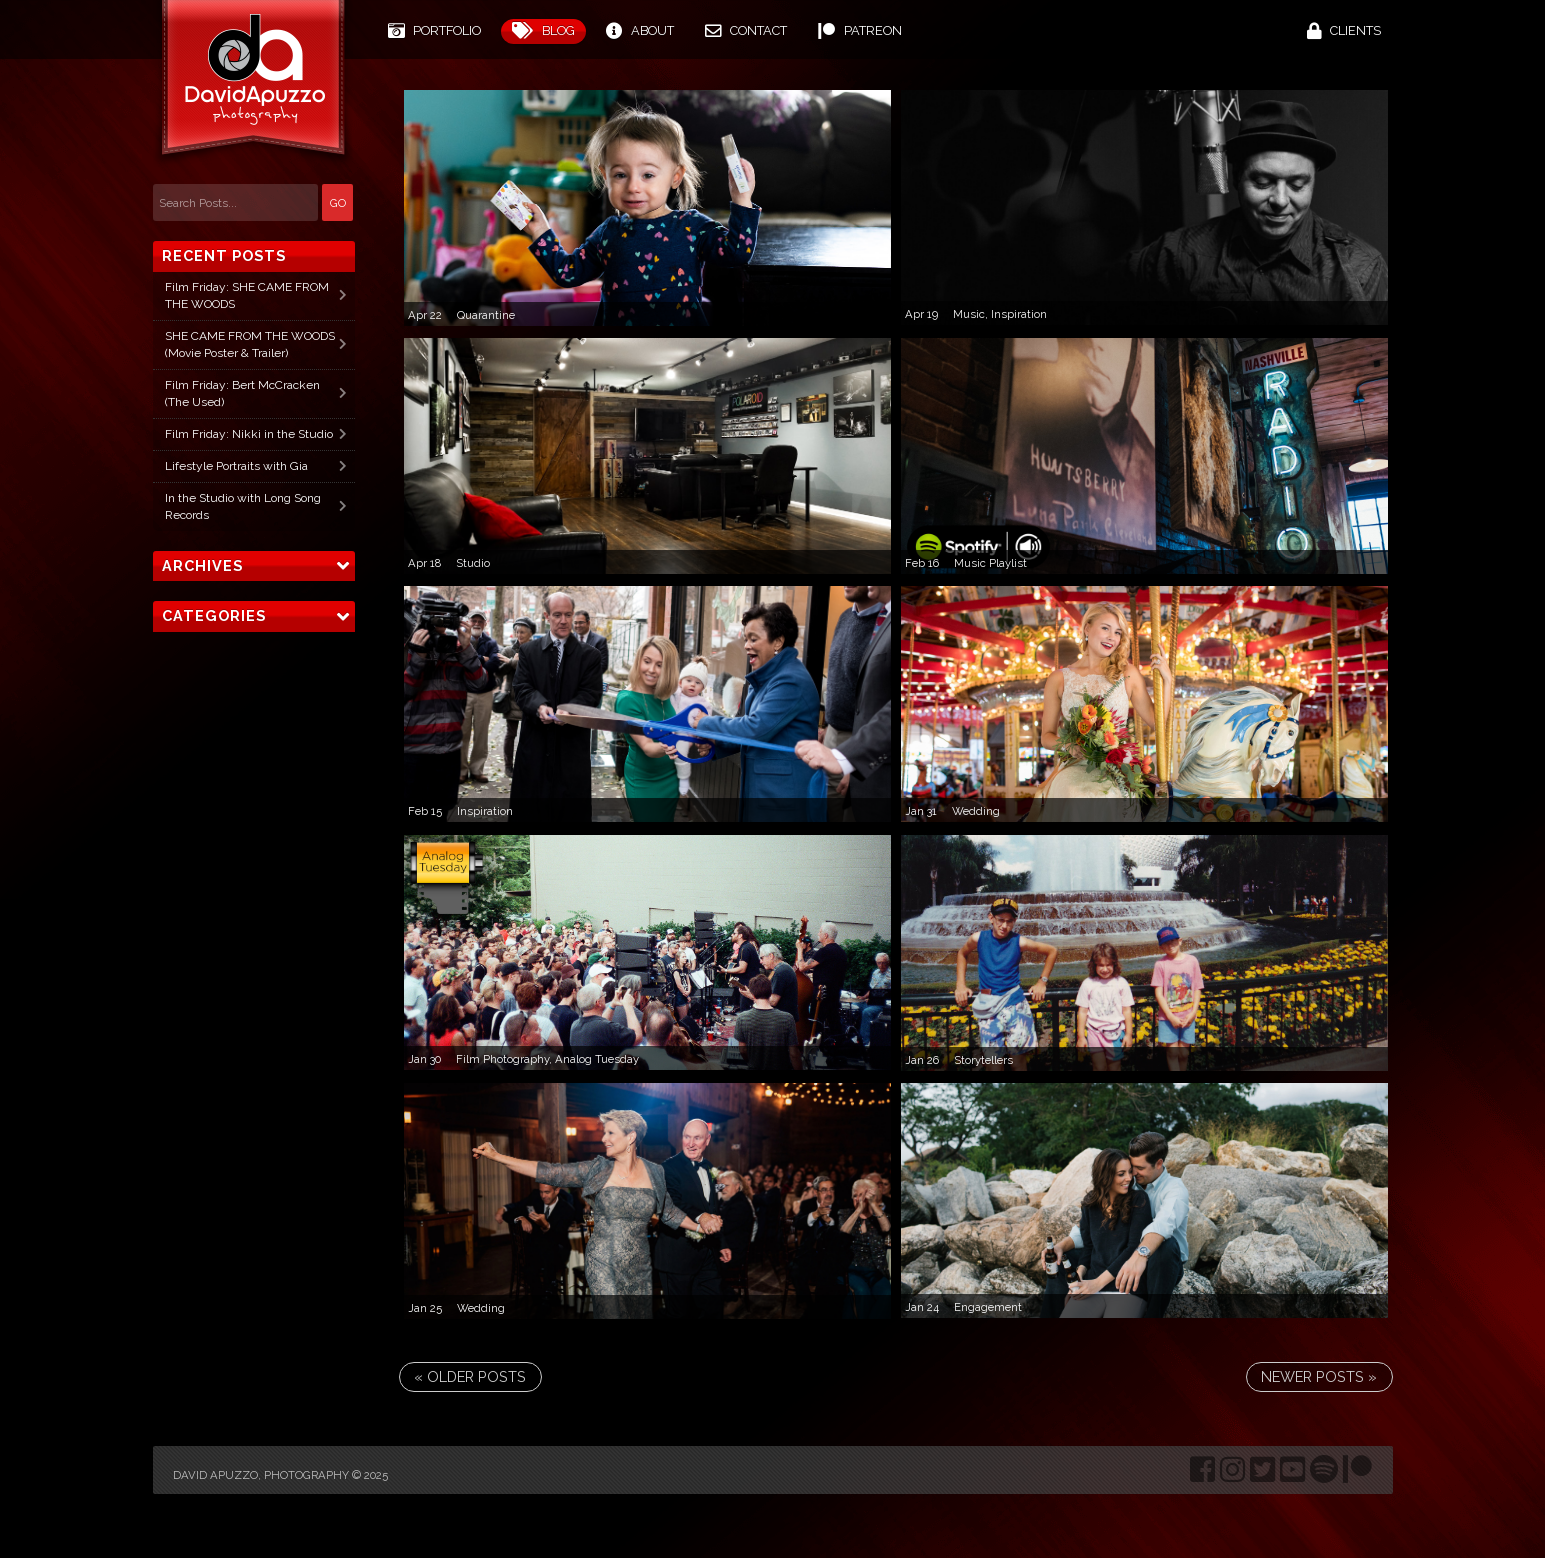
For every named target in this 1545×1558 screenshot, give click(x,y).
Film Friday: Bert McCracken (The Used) (242, 393)
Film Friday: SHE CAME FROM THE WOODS (247, 295)
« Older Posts (470, 1376)
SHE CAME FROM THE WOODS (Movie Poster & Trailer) (250, 344)
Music (969, 314)
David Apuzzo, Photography (261, 1475)
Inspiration (1019, 314)
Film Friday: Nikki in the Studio (249, 434)
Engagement (988, 1307)
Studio (473, 563)
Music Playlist (990, 563)
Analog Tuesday (597, 1059)
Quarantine (486, 315)
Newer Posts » (1319, 1376)
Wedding (976, 811)
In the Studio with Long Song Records (243, 506)
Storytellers (983, 1060)
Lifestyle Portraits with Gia (236, 466)
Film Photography (502, 1059)
